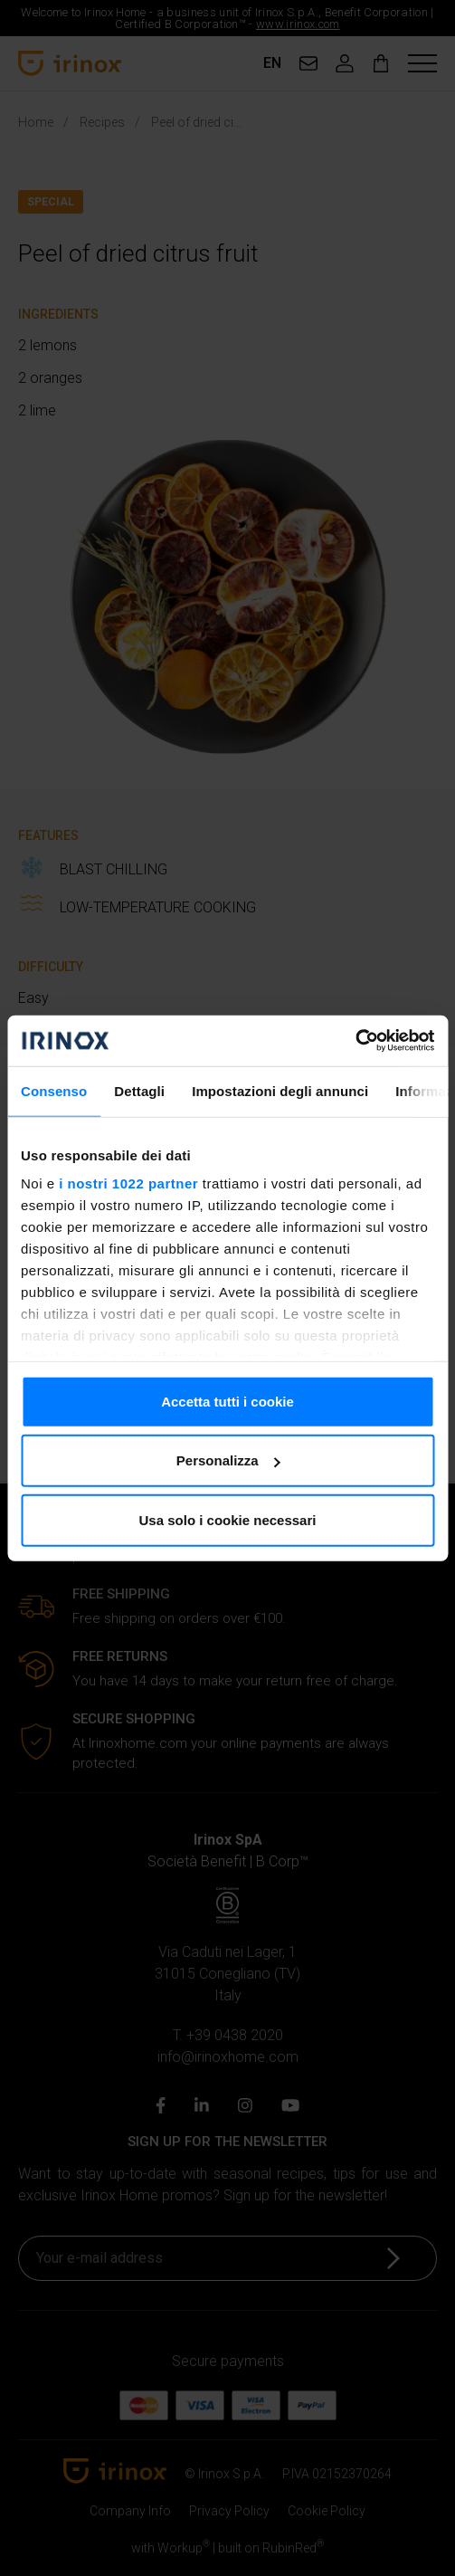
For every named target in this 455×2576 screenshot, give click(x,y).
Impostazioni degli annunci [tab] (280, 1090)
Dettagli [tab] (139, 1090)
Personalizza (228, 1460)
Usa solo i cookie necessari (228, 1519)
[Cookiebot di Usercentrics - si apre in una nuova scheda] (355, 1041)
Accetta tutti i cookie (227, 1400)
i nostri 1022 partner (128, 1183)
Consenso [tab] (54, 1090)
